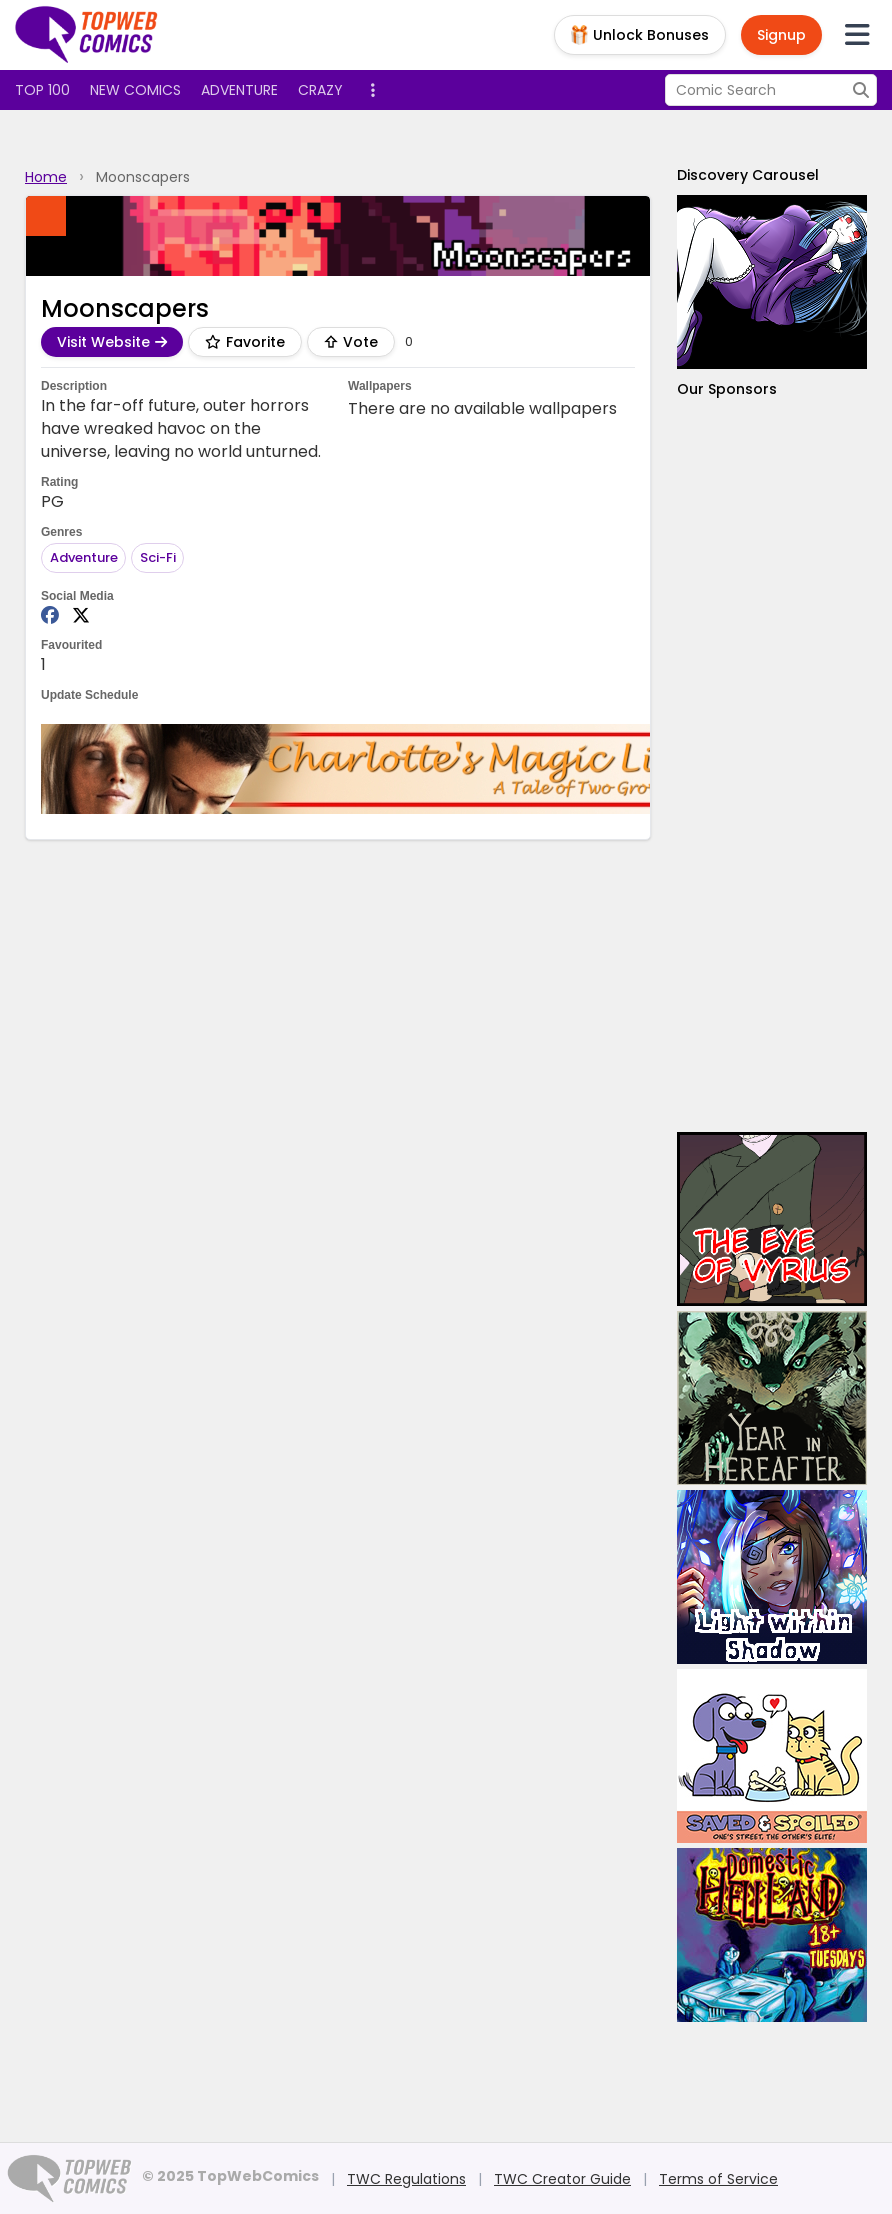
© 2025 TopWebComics (230, 2176)
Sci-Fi (158, 557)
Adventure (239, 90)
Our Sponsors (727, 389)
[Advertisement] (772, 765)
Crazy (320, 90)
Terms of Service (718, 2179)
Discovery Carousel (748, 175)
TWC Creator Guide (562, 2179)
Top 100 (42, 90)
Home (46, 177)
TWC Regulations (406, 2179)
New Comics (135, 90)
